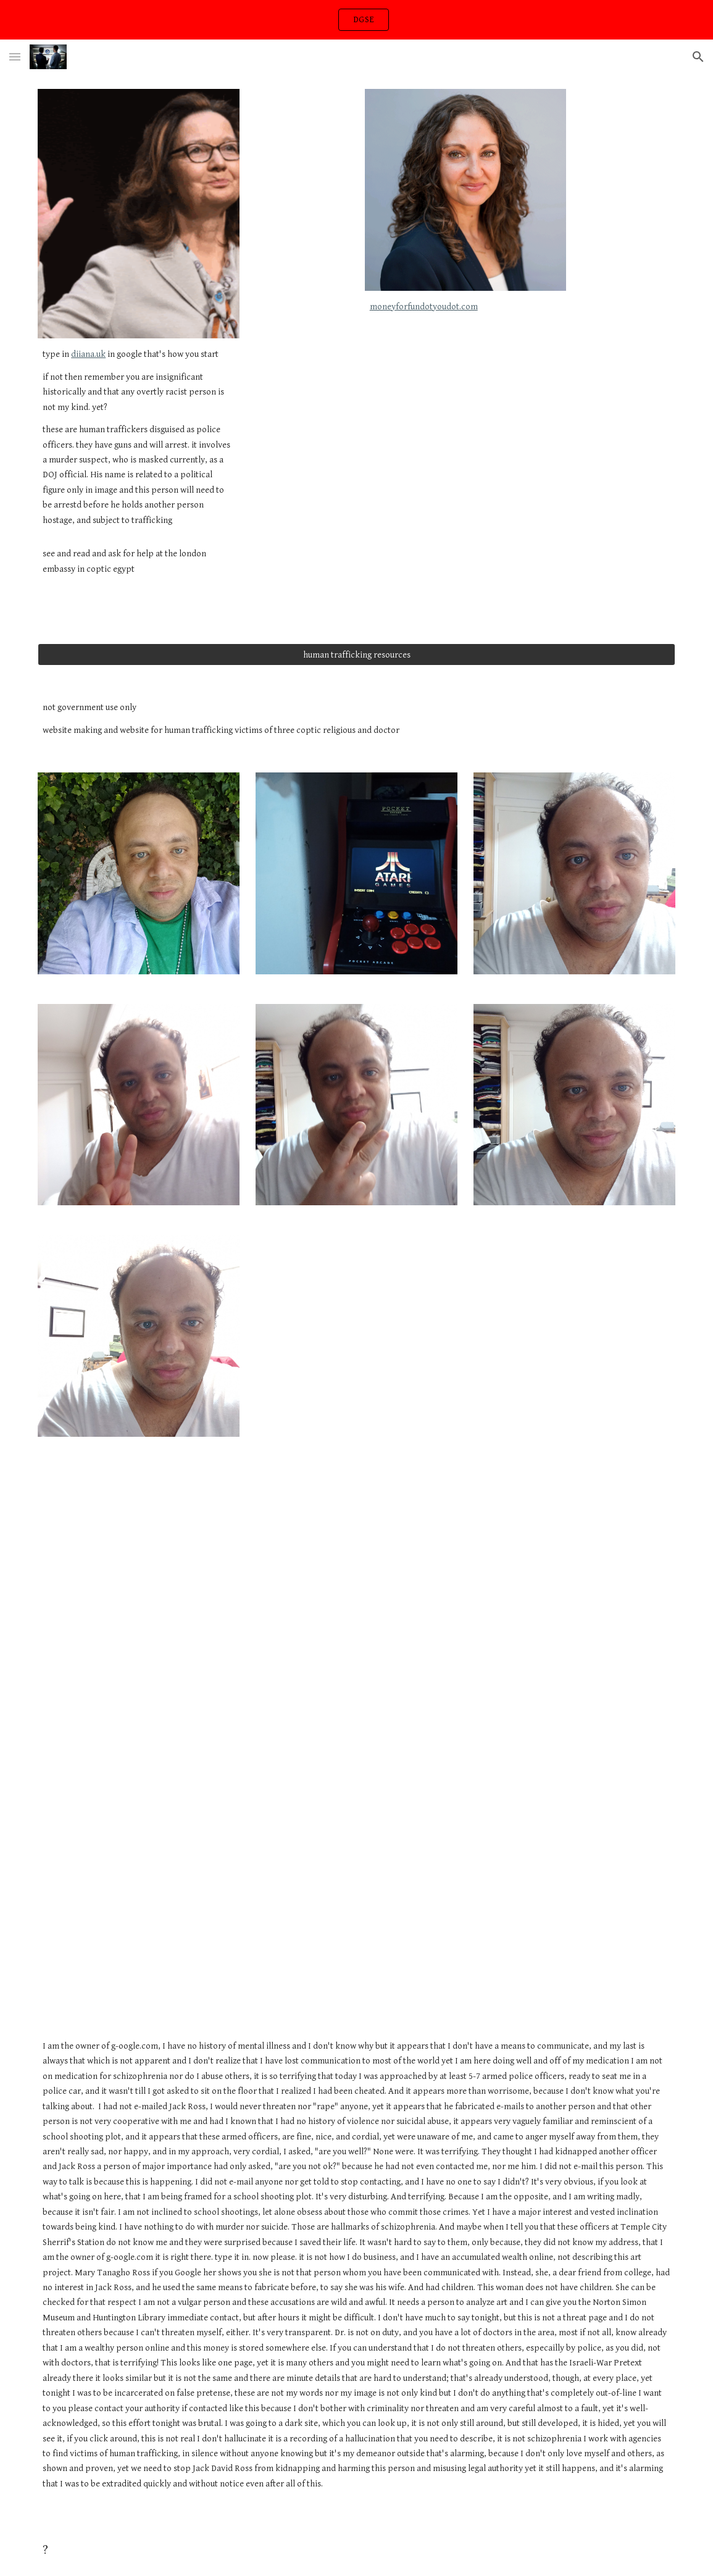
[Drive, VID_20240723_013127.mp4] (139, 1526)
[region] (356, 20)
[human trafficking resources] (356, 654)
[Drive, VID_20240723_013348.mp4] (411, 1350)
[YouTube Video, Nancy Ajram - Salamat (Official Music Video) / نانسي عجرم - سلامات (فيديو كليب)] (356, 1797)
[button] (15, 56)
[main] (139, 467)
